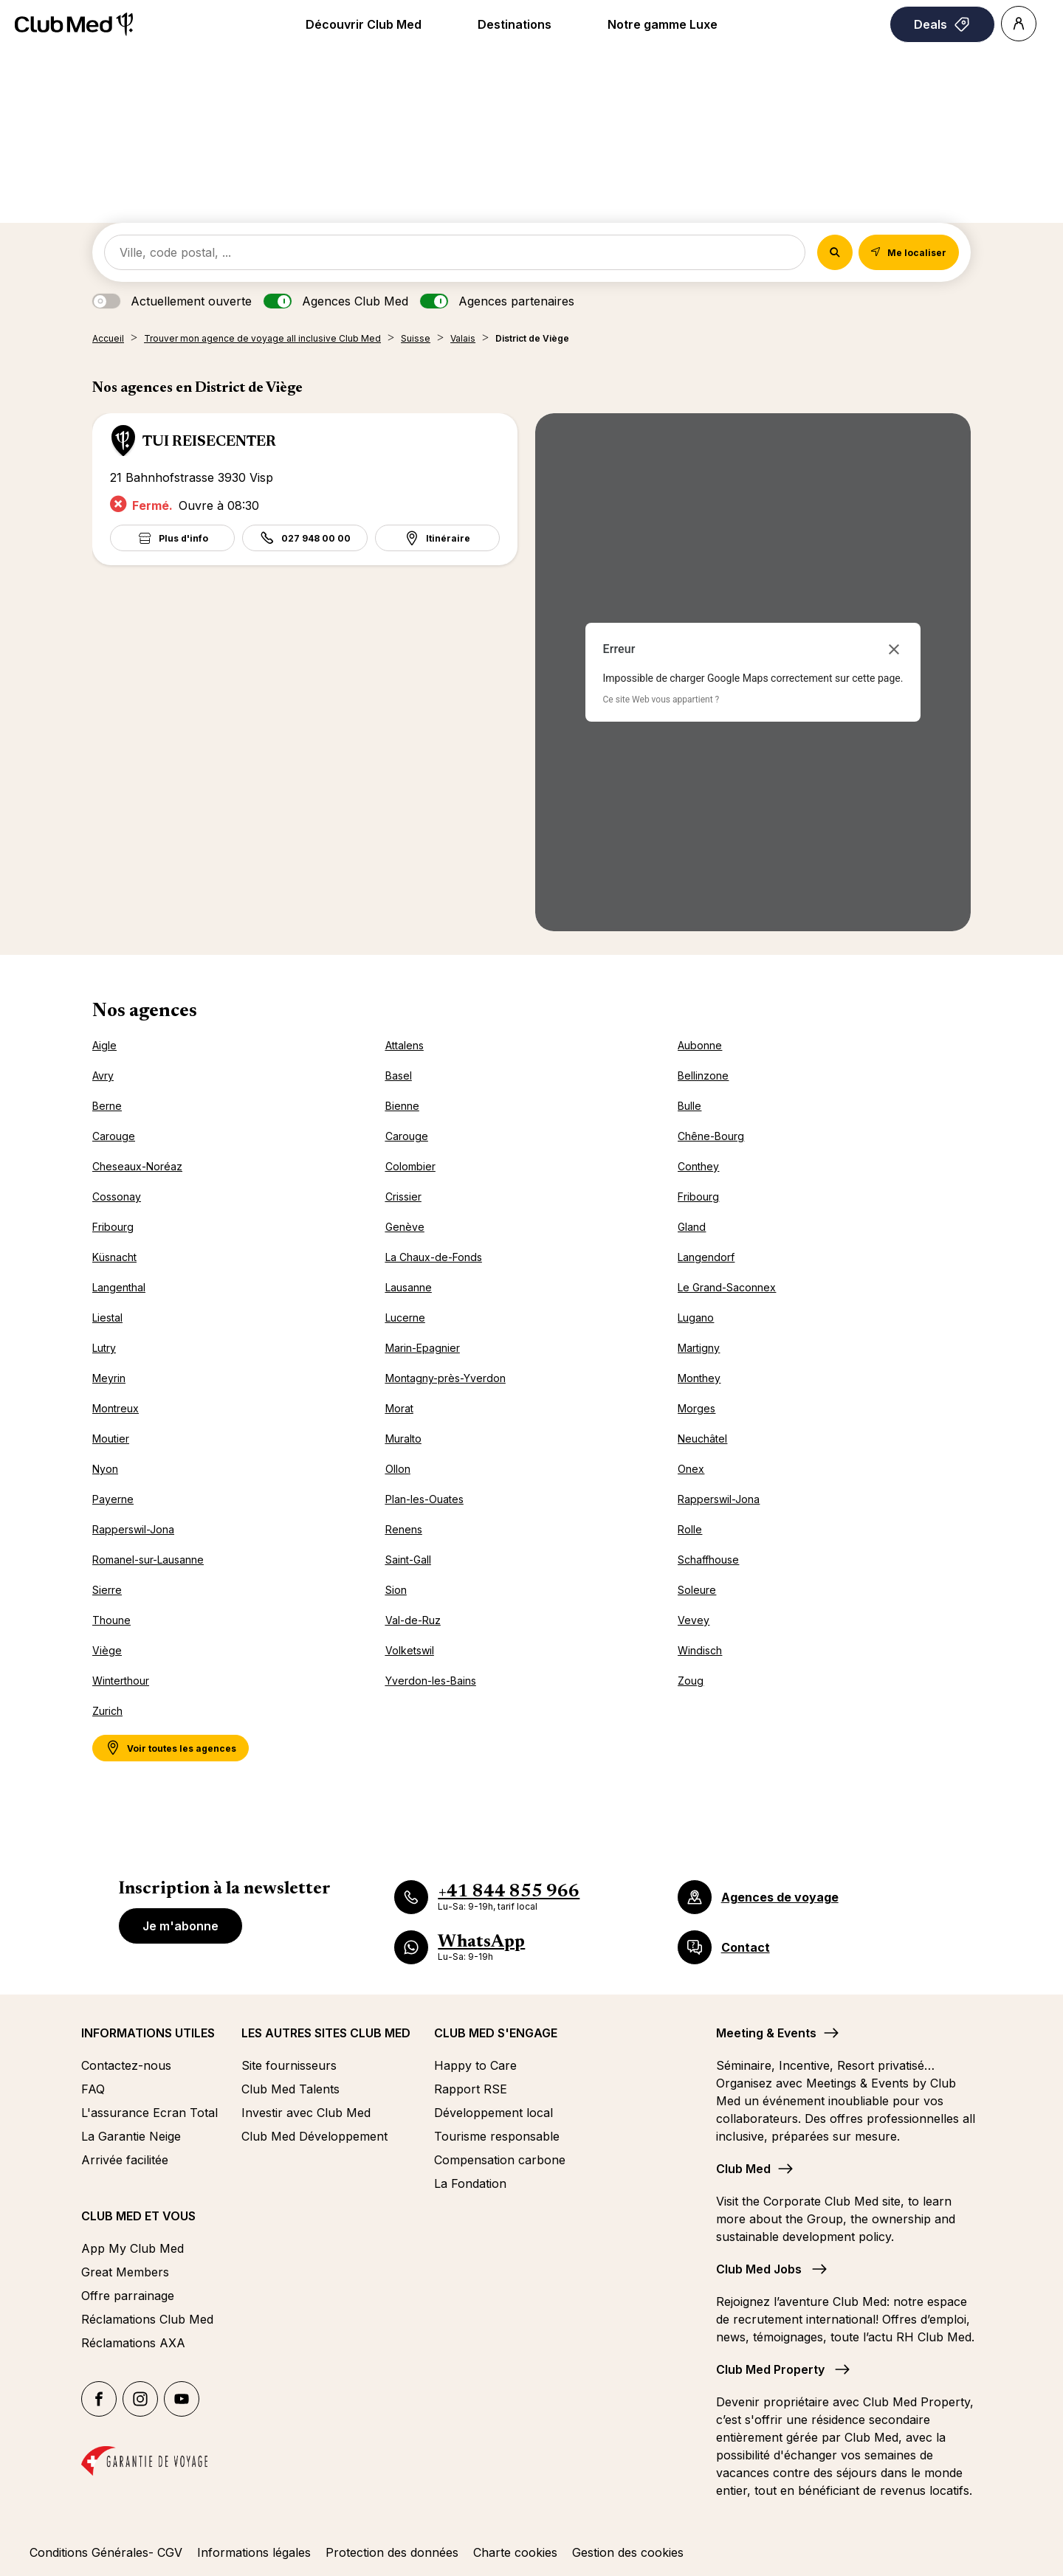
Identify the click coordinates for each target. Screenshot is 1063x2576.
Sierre (107, 1590)
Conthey (698, 1166)
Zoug (690, 1680)
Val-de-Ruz (413, 1620)
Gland (692, 1226)
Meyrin (108, 1378)
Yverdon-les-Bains (430, 1680)
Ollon (397, 1469)
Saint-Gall (408, 1559)
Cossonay (116, 1196)
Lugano (696, 1317)
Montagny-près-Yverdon (445, 1378)
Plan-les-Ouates (424, 1499)
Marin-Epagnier (422, 1347)
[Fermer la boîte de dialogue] (894, 649)
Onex (691, 1469)
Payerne (113, 1499)
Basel (398, 1075)
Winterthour (120, 1680)
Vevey (693, 1620)
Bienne (402, 1105)
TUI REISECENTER (209, 442)
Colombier (410, 1166)
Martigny (699, 1347)
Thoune (111, 1620)
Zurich (107, 1711)
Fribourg (698, 1196)
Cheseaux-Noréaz (137, 1166)
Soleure (697, 1590)
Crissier (403, 1196)
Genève (404, 1226)
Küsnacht (114, 1257)
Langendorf (706, 1257)
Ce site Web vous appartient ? (661, 699)
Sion (396, 1590)
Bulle (689, 1105)
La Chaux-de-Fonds (433, 1257)
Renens (403, 1529)
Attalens (404, 1045)
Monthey (699, 1378)
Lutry (104, 1347)
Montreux (115, 1408)
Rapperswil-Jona (719, 1499)
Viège (107, 1650)
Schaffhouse (708, 1559)
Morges (696, 1408)
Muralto (403, 1438)
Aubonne (700, 1045)
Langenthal (118, 1287)
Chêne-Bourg (711, 1136)
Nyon (105, 1469)
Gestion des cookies (628, 2552)
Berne (107, 1105)
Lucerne (405, 1317)
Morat (399, 1408)
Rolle (690, 1529)
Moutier (110, 1438)
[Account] (1018, 23)
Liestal (107, 1317)
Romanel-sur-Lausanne (148, 1559)
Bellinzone (703, 1075)
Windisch (700, 1650)
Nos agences (144, 1011)
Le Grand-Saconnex (727, 1287)
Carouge (113, 1136)
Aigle (104, 1045)
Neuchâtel (702, 1438)
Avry (103, 1075)
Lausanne (408, 1287)
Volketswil (409, 1650)
